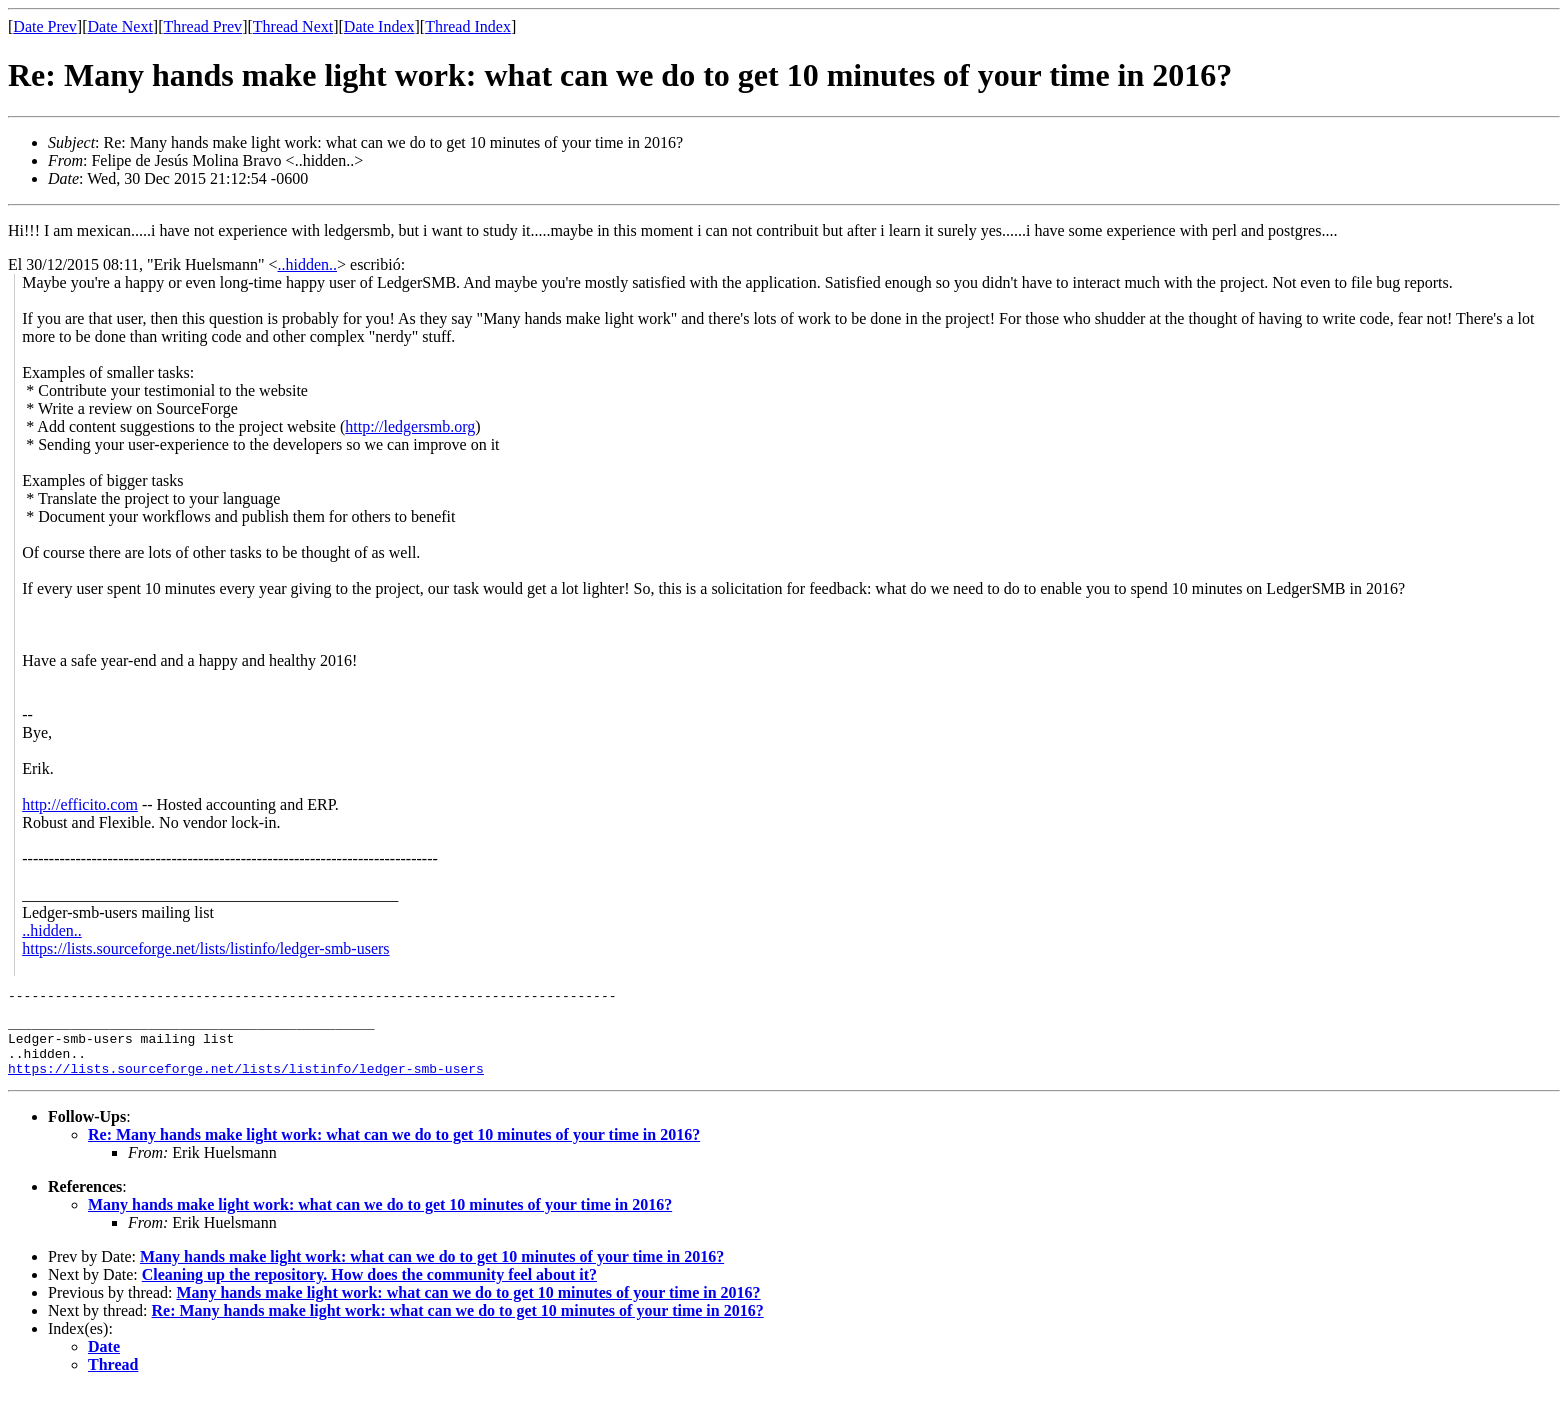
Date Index (379, 26)
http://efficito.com (80, 804)
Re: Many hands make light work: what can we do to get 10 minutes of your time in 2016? (394, 1149)
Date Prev (45, 26)
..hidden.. (307, 264)
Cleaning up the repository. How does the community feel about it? (369, 1289)
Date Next (120, 26)
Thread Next (293, 26)
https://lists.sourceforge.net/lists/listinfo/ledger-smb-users (205, 948)
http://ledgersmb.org (410, 426)
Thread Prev (202, 26)
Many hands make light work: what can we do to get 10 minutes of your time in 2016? (380, 1219)
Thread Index (468, 26)
